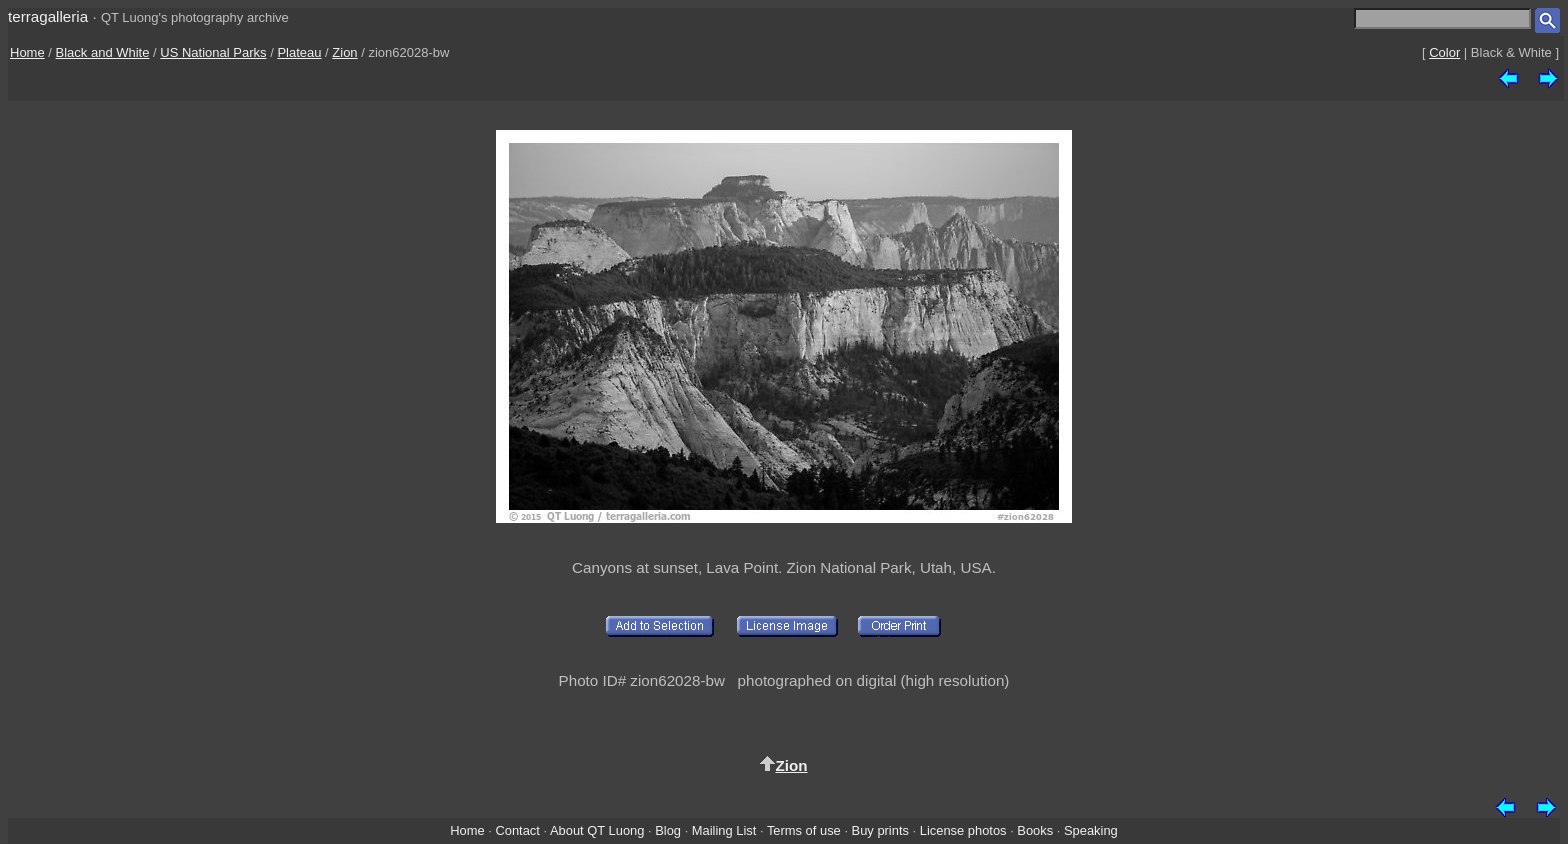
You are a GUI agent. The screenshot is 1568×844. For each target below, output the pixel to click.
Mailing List (724, 830)
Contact (517, 830)
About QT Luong (597, 830)
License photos (963, 830)
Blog (668, 830)
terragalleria (48, 16)
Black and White (103, 52)
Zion (344, 52)
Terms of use (804, 830)
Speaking (1091, 830)
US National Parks (213, 52)
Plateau (299, 52)
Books (1035, 830)
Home (27, 52)
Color (1444, 52)
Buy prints (880, 830)
